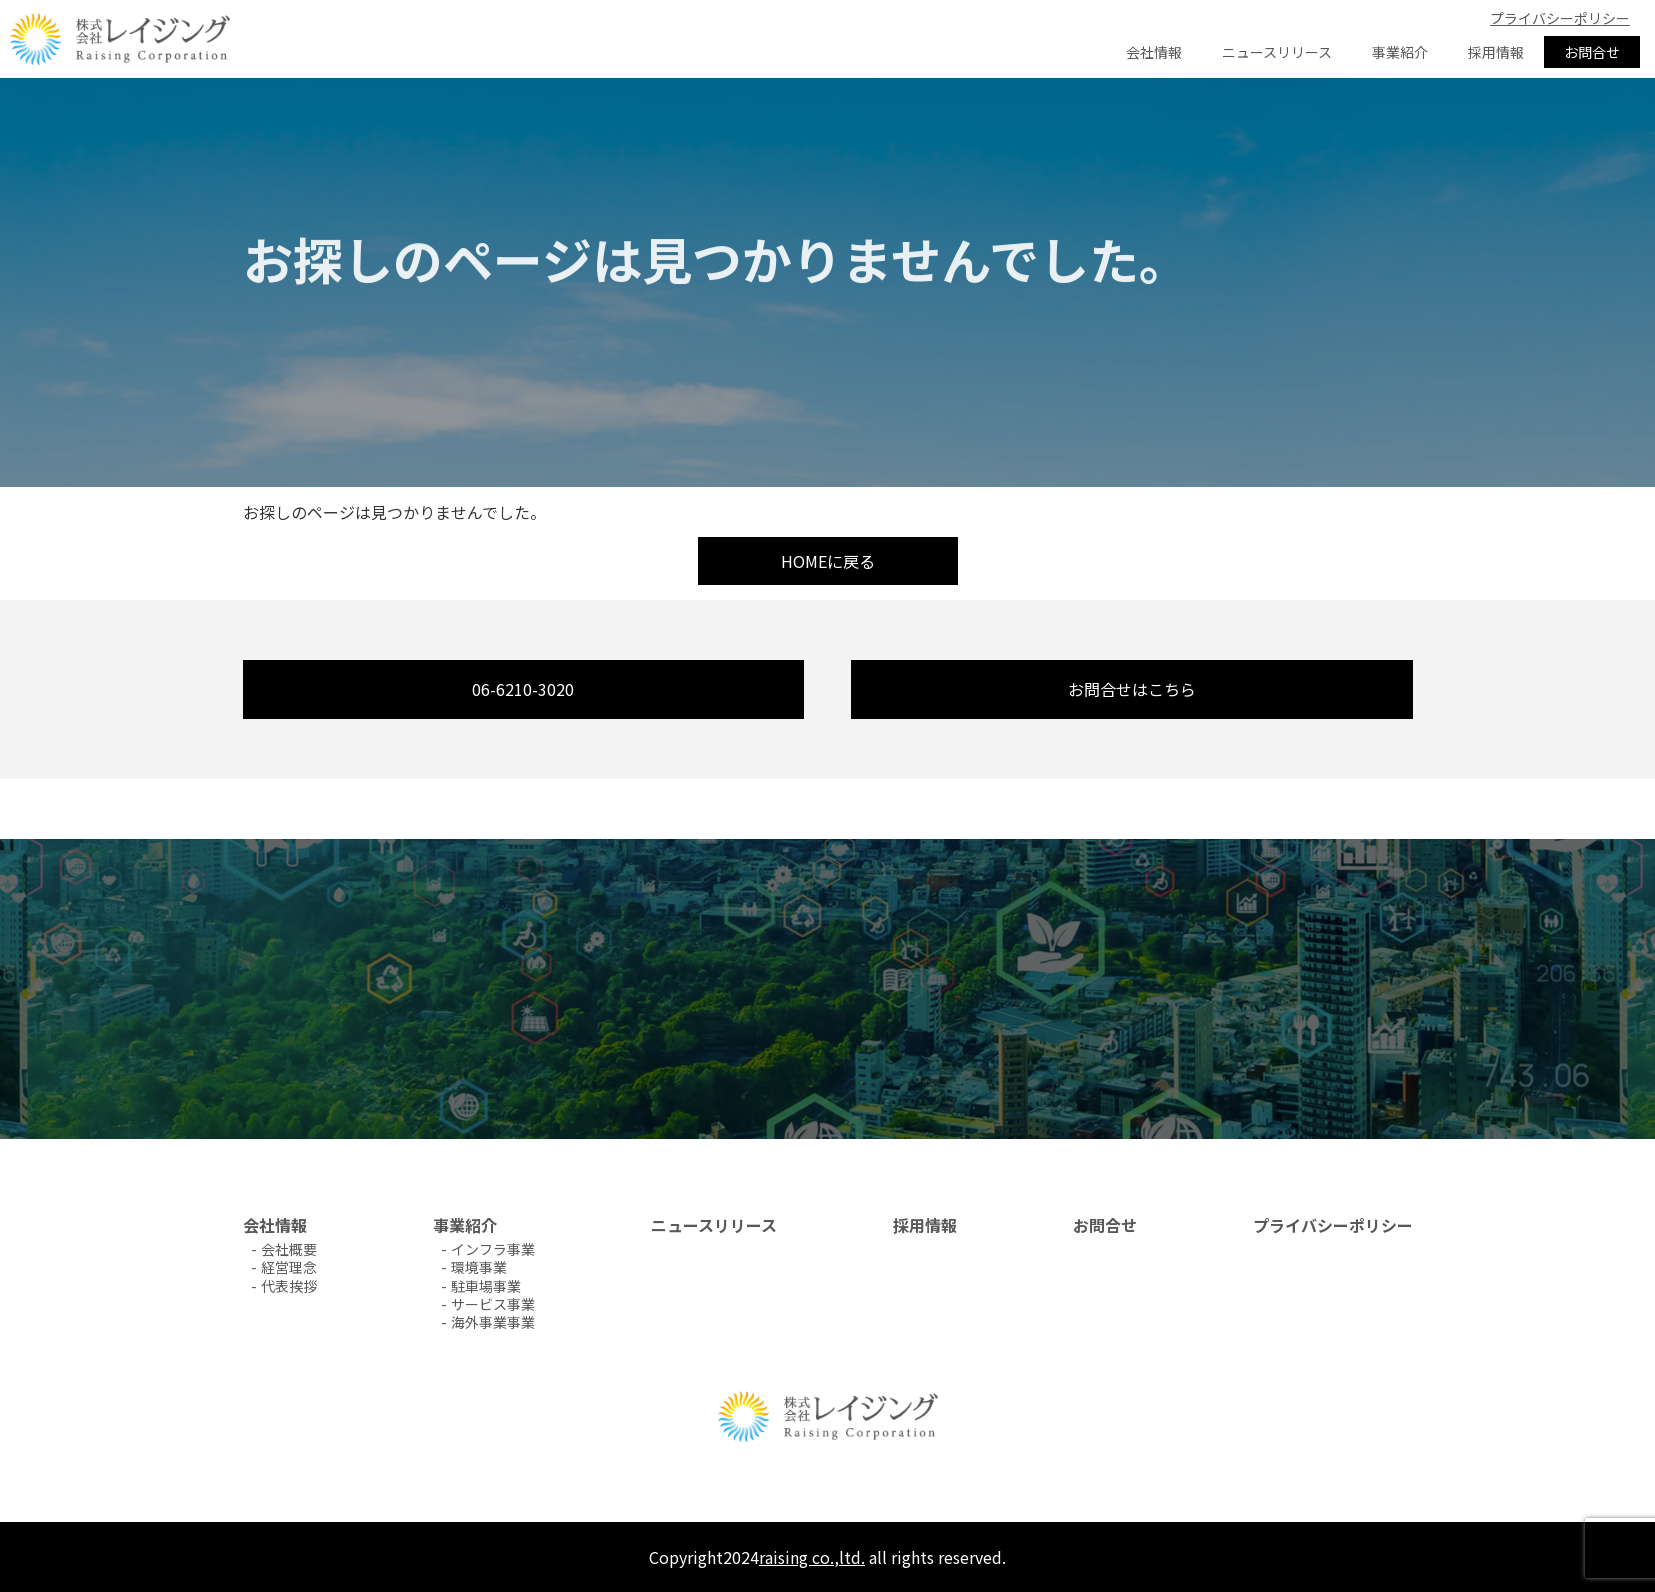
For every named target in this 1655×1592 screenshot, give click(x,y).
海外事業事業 (493, 1322)
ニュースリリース (1277, 52)
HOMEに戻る (828, 561)
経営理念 (289, 1267)
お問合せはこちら (1132, 689)
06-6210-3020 (523, 689)
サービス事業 (493, 1304)
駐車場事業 (486, 1286)
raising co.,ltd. (812, 1557)
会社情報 (1154, 52)
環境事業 (479, 1267)
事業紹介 (1400, 52)
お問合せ (1592, 52)
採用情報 (1496, 52)
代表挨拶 (289, 1286)
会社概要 (289, 1249)
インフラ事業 (493, 1249)
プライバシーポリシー (1560, 18)
